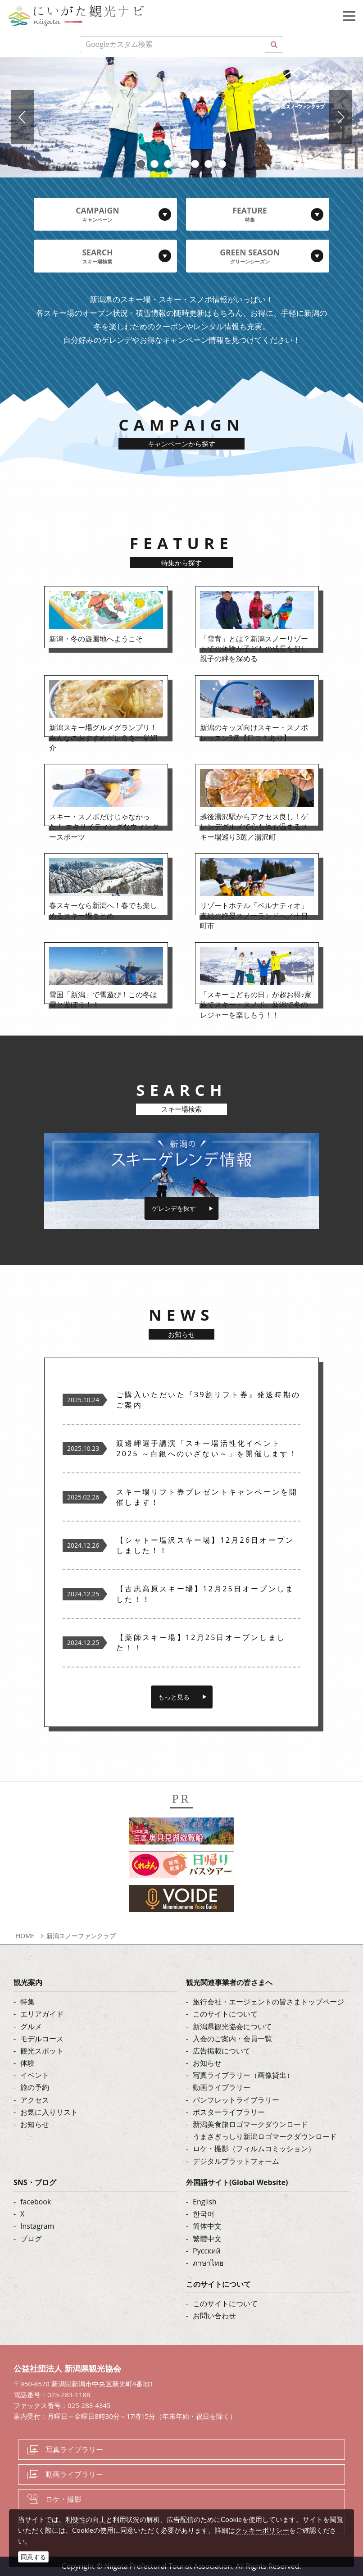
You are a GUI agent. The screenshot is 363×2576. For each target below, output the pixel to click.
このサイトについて (225, 2014)
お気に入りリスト (49, 2112)
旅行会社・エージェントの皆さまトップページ (268, 2002)
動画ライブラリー (221, 2087)
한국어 (203, 2214)
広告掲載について (221, 2051)
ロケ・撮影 (63, 2499)
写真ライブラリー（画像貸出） (243, 2075)
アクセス (34, 2100)
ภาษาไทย (208, 2263)
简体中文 (207, 2226)
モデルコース (42, 2039)
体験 (27, 2063)
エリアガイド (42, 2014)
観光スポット (42, 2051)
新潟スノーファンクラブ (81, 1935)
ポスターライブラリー (229, 2112)
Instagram (37, 2226)
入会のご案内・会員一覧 (232, 2039)
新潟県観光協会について (232, 2026)
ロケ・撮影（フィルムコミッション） (254, 2148)
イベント (34, 2075)
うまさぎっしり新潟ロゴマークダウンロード (265, 2136)
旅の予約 (34, 2087)
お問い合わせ (214, 2316)
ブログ (31, 2239)
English (205, 2202)
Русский (207, 2251)
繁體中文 (207, 2239)
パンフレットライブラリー (236, 2100)
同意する (33, 2557)
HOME (25, 1935)
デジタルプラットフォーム (236, 2161)
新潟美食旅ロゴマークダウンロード (250, 2124)
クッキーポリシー (262, 2530)
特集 (27, 2002)
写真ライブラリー (74, 2449)
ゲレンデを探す (174, 1208)
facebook (35, 2202)
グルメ (31, 2026)
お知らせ (34, 2124)
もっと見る (174, 1697)
